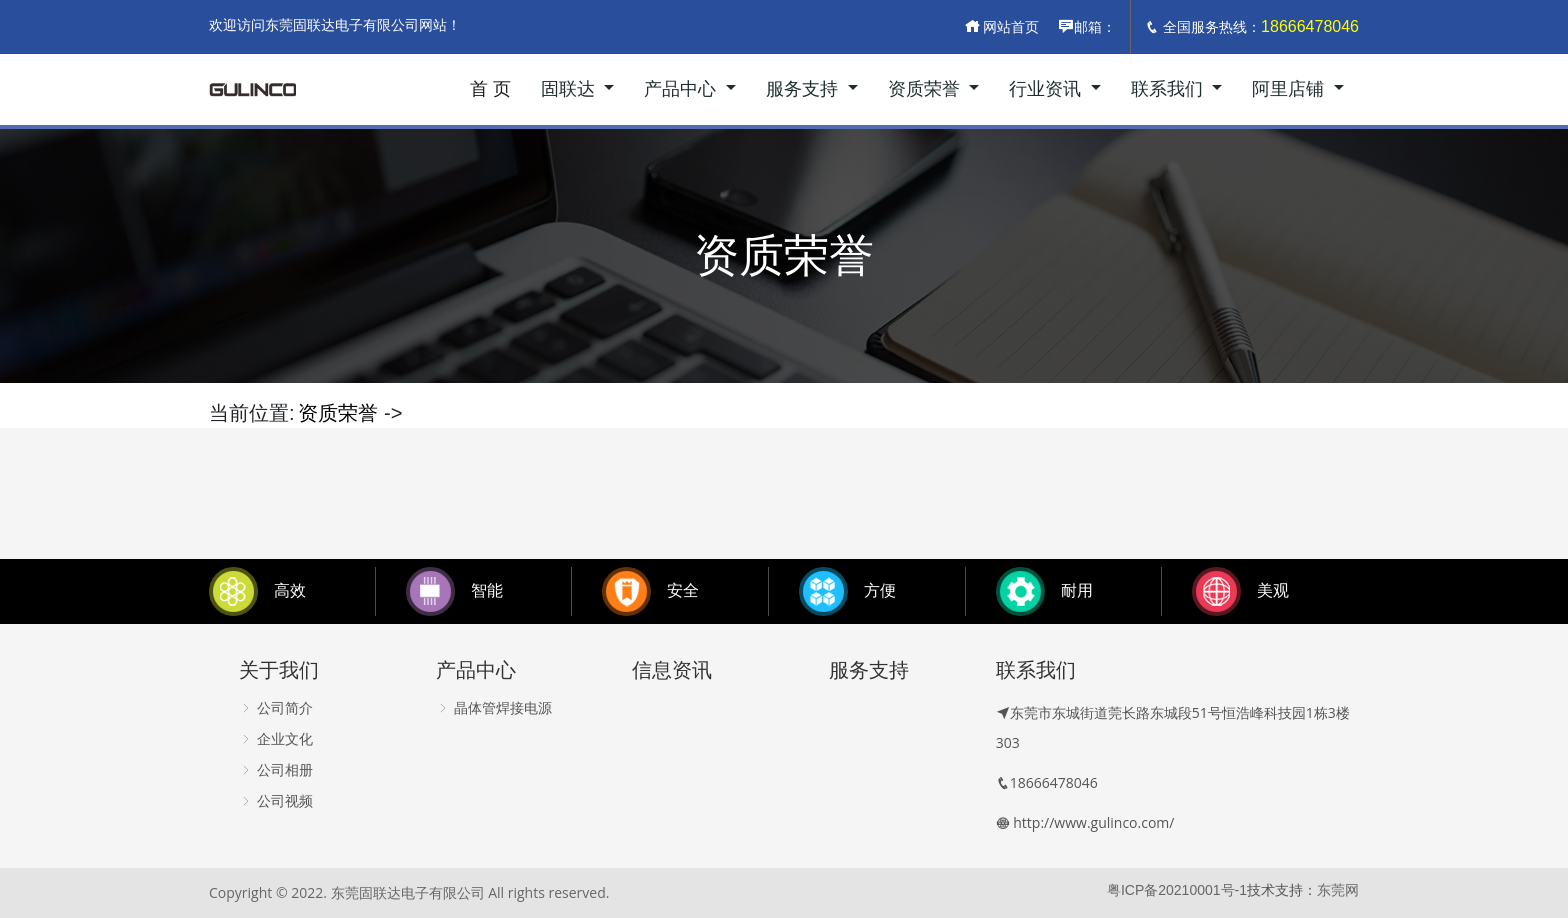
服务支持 (804, 89)
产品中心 (682, 89)
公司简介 (276, 708)
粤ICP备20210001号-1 (1177, 890)
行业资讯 (1047, 89)
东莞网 (1338, 890)
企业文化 (276, 739)
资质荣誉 (926, 89)
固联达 (570, 89)
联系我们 (1169, 89)
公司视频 (276, 801)
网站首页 (1002, 27)
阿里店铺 (1290, 89)
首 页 (490, 89)
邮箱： (1087, 27)
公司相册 (276, 770)
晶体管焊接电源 (494, 708)
